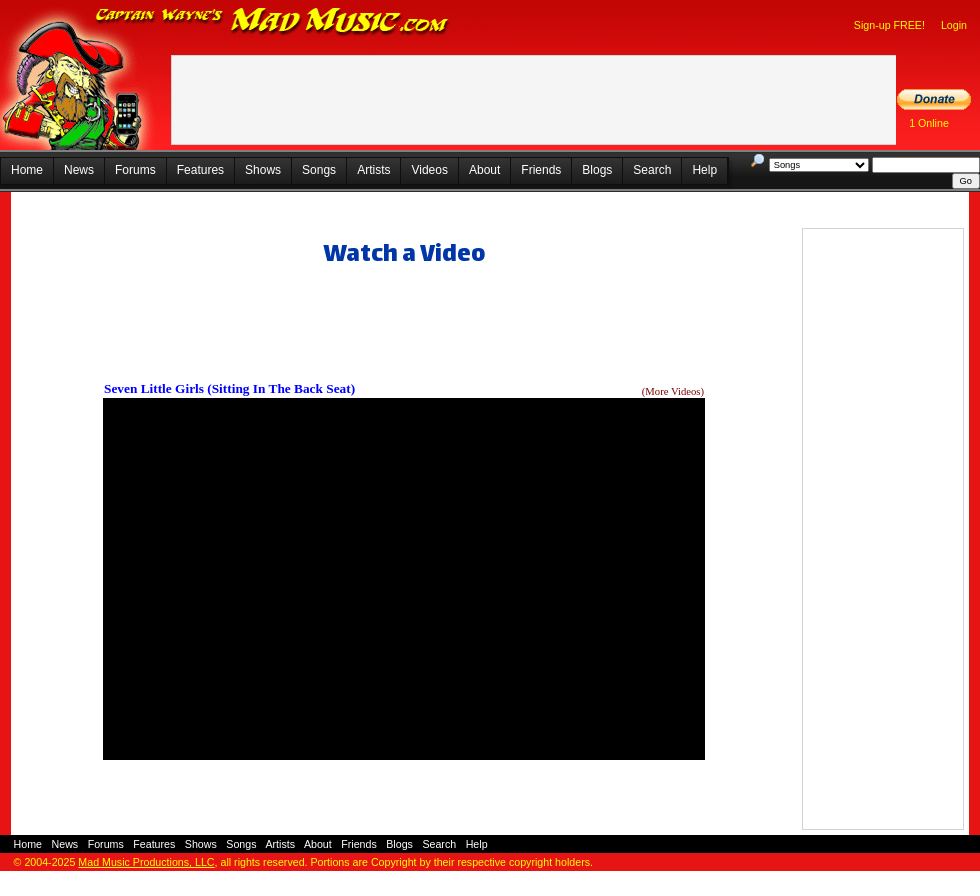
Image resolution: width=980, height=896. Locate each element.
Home (27, 170)
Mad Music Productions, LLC (146, 862)
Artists (373, 170)
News (79, 170)
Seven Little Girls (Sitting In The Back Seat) (229, 388)
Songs (319, 170)
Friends (541, 170)
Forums (135, 170)
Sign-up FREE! (889, 25)
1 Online (929, 123)
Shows (263, 170)
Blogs (597, 170)
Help (704, 170)
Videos (429, 170)
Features (200, 170)
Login (954, 25)
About (484, 170)
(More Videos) (673, 391)
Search (652, 170)
